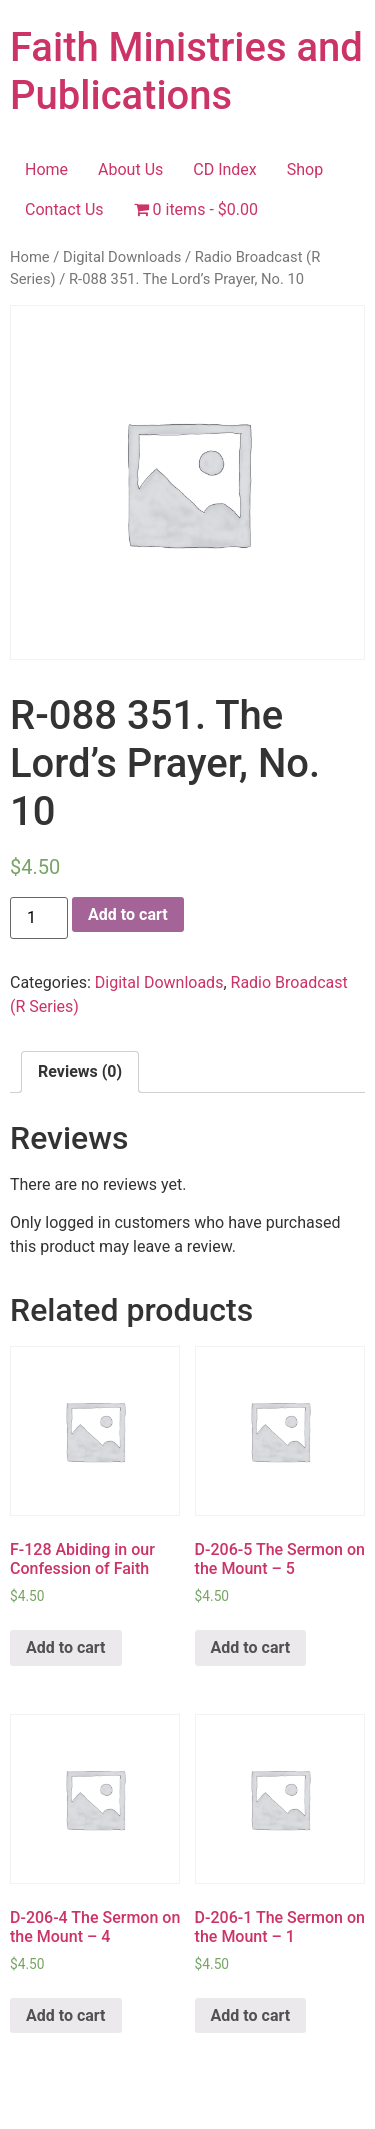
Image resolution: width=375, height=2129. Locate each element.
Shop (305, 169)
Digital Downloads (122, 257)
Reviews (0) (80, 1071)
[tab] (80, 1072)
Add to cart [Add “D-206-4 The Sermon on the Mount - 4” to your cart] (66, 2015)
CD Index (225, 169)
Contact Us (64, 209)
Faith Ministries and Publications (186, 71)
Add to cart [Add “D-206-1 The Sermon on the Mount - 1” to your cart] (251, 2015)
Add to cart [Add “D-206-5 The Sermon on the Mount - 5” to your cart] (251, 1647)
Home (46, 169)
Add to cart (128, 914)
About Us (130, 169)
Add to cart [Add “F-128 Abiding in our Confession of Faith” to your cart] (66, 1647)
